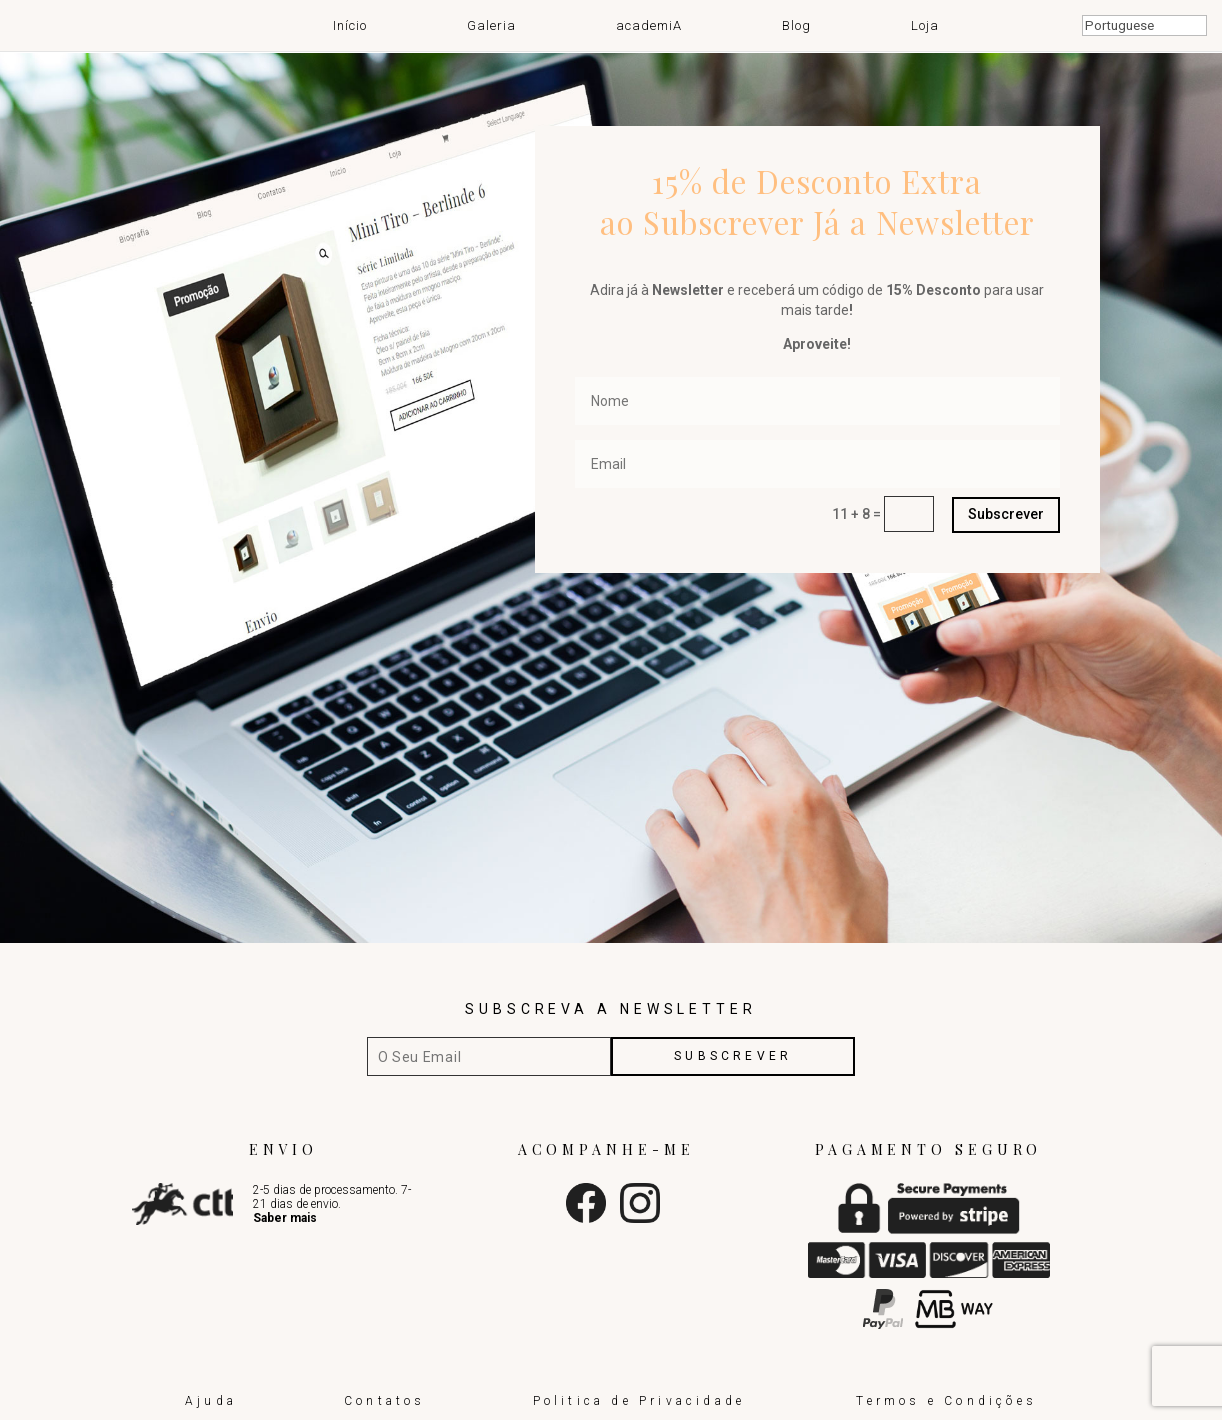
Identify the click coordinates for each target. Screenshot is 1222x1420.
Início (350, 24)
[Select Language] (1144, 25)
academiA (649, 24)
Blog (796, 24)
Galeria (491, 24)
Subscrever (1006, 514)
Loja (925, 24)
